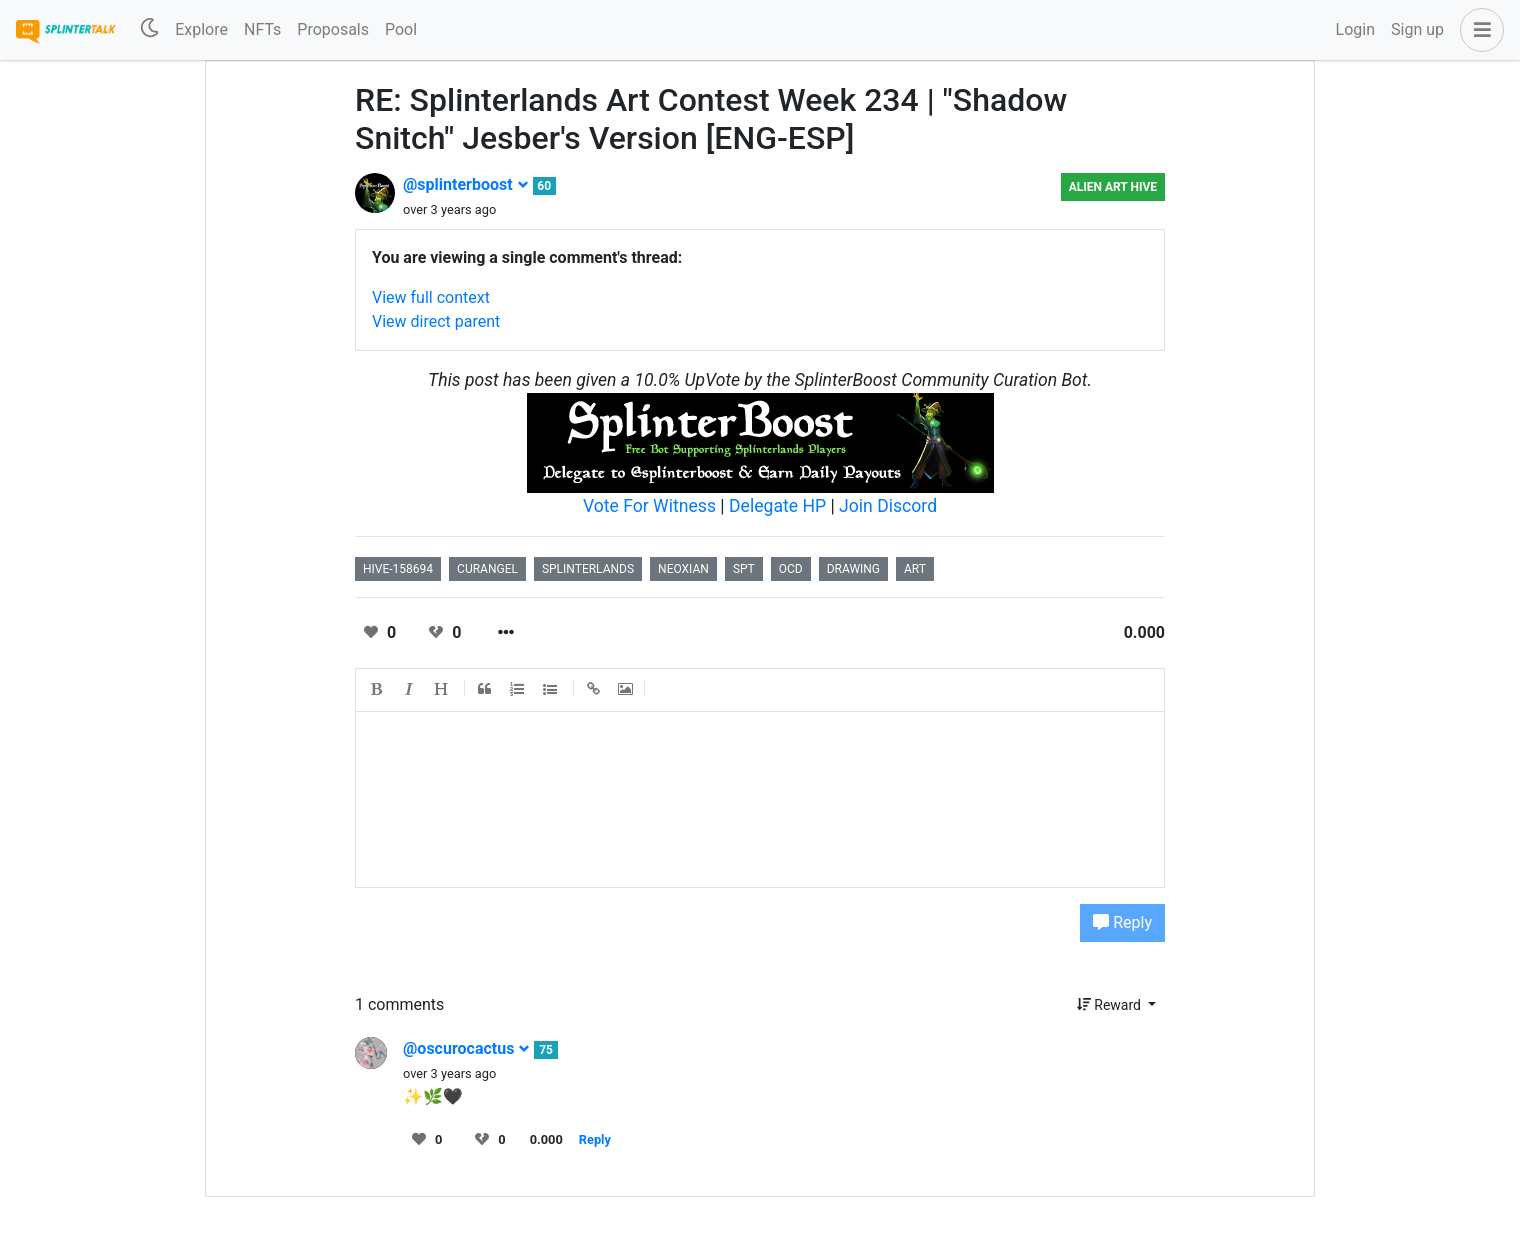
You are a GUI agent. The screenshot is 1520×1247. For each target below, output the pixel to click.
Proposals (333, 29)
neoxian (683, 569)
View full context (431, 297)
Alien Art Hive (1113, 187)
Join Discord (888, 506)
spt (744, 569)
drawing (853, 569)
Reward (1111, 1005)
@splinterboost (466, 184)
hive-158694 (398, 569)
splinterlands (588, 569)
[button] (1478, 30)
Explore (201, 29)
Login (1355, 29)
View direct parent (436, 321)
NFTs (262, 29)
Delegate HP (777, 506)
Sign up (1417, 29)
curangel (487, 569)
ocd (791, 569)
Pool (401, 29)
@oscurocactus (466, 1048)
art (915, 569)
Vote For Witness (651, 506)
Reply (1122, 922)
